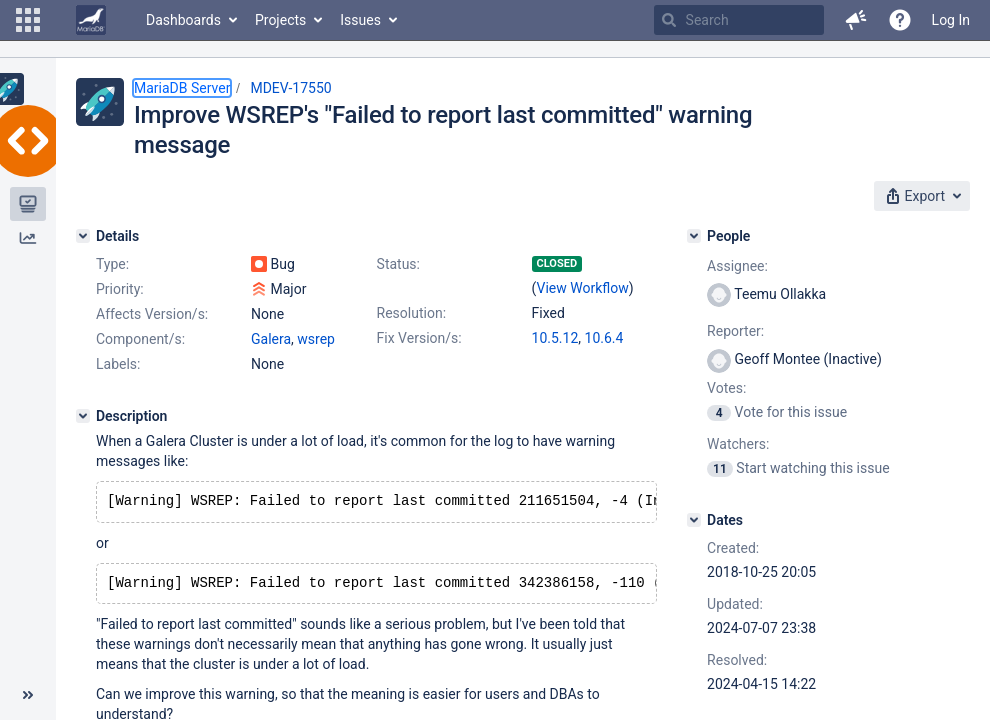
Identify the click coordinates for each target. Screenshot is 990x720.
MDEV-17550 (290, 88)
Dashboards (183, 20)
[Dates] (694, 520)
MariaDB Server (182, 88)
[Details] (83, 236)
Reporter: (735, 331)
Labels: (118, 364)
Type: (112, 264)
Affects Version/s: (152, 314)
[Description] (83, 416)
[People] (694, 236)
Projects (280, 20)
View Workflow (583, 288)
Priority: (120, 289)
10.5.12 (555, 338)
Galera (271, 339)
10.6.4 (604, 338)
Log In (951, 20)
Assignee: (737, 266)
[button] (28, 20)
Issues (360, 20)
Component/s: (140, 339)
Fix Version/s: (419, 338)
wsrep (316, 339)
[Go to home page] (91, 20)
